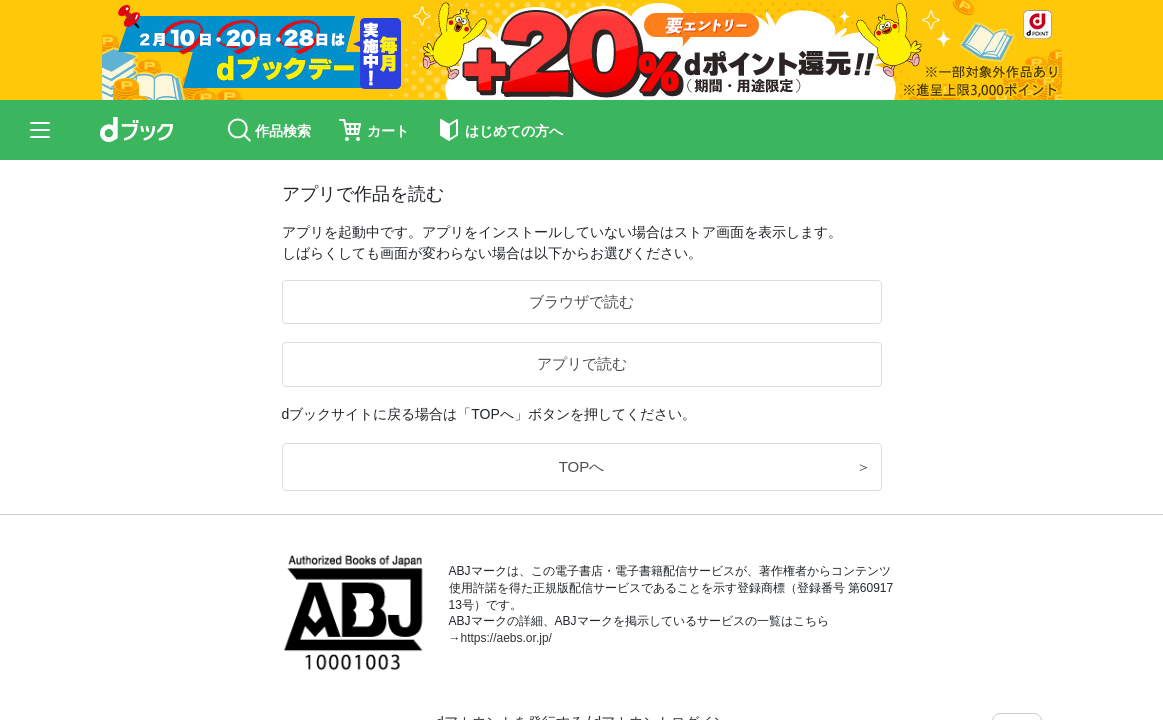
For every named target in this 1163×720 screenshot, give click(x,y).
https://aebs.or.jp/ (506, 638)
